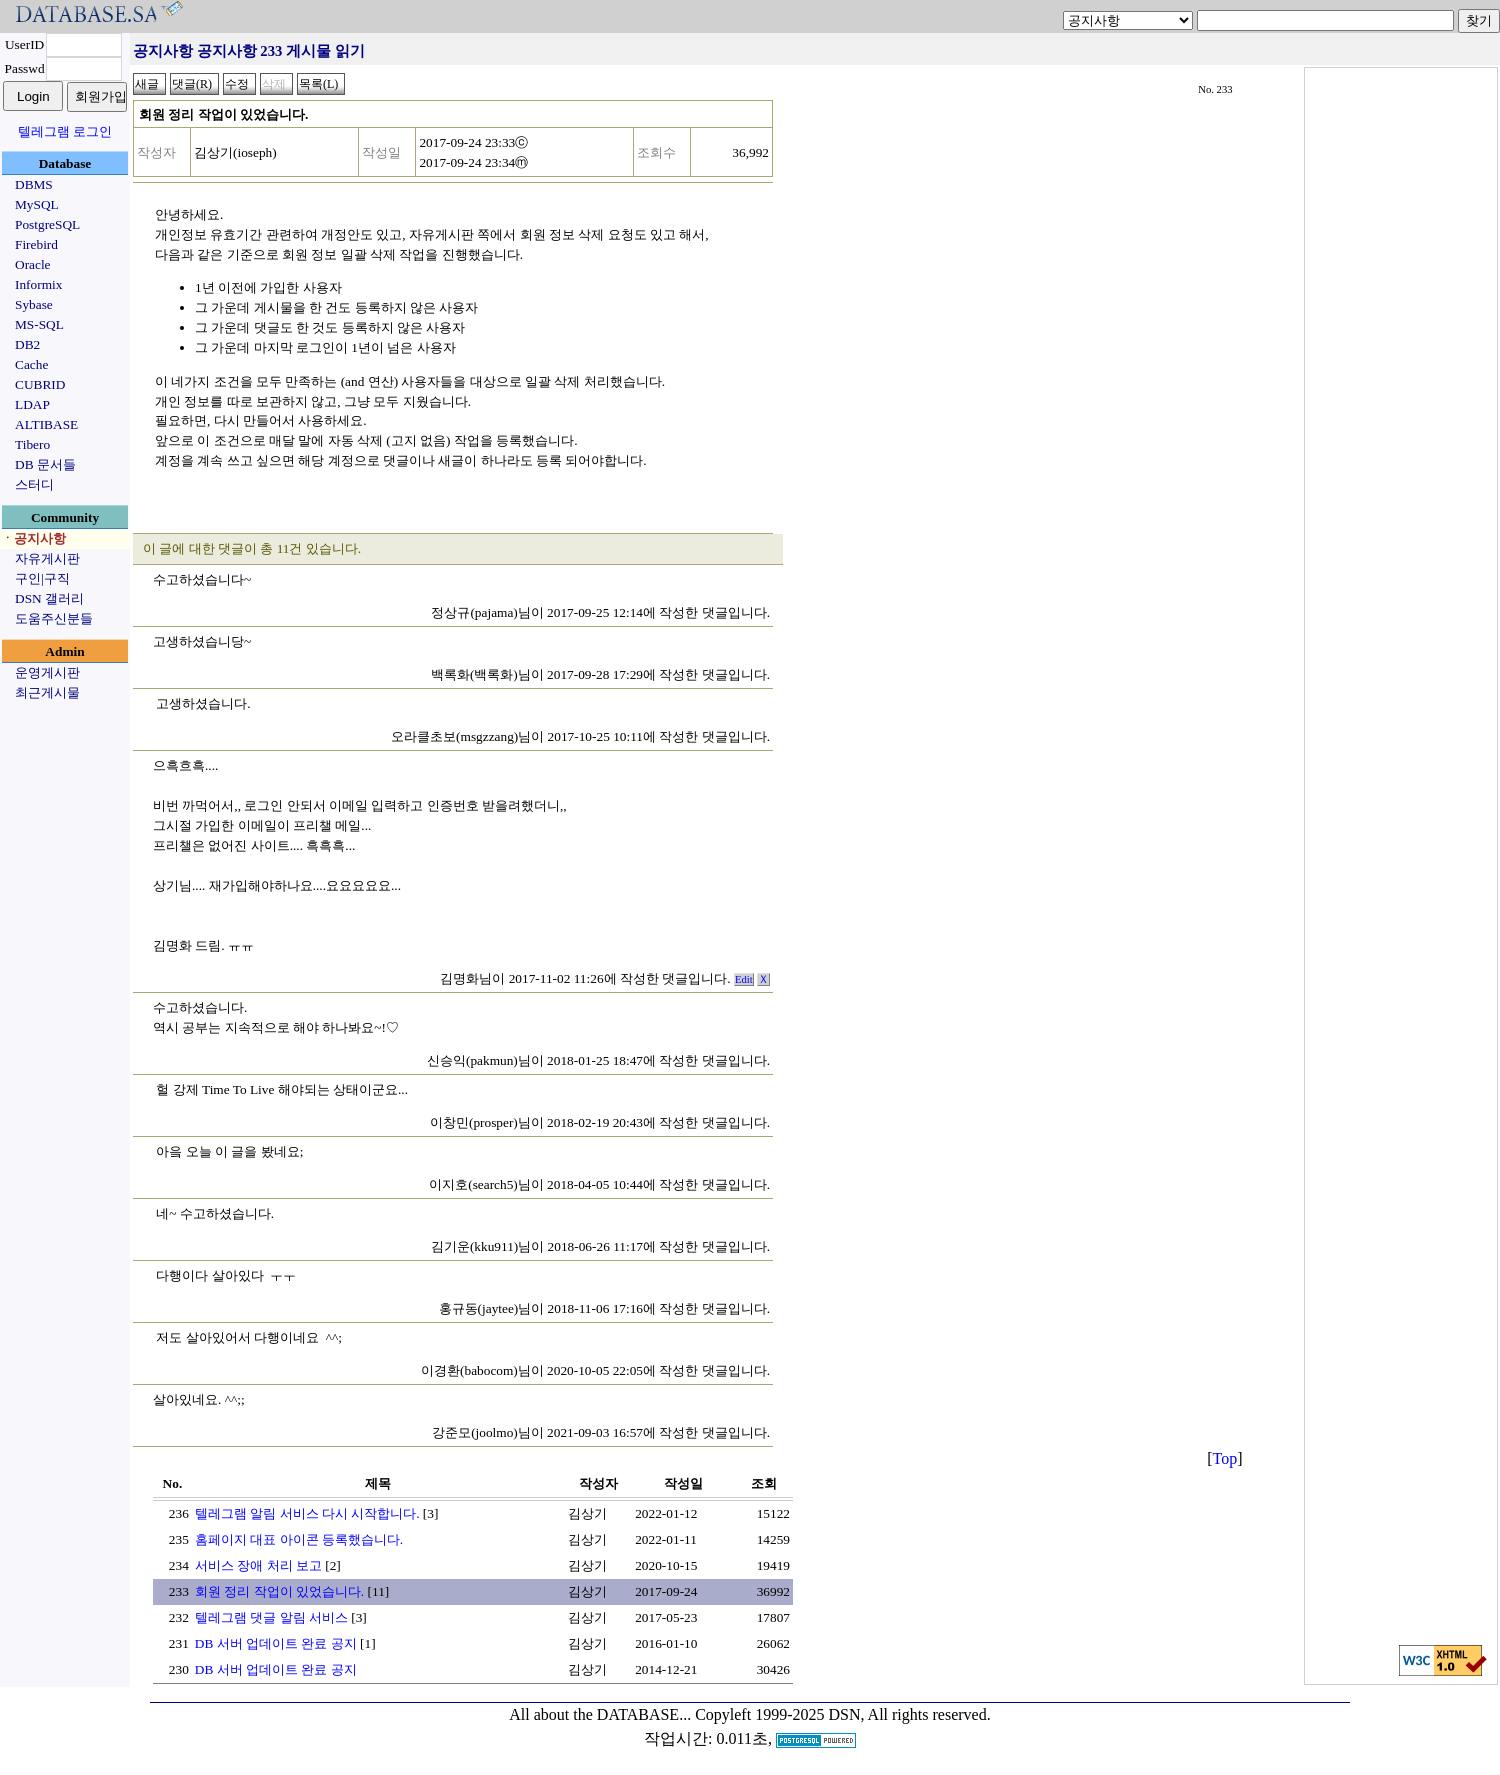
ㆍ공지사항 (33, 538)
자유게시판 (47, 558)
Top (1225, 1458)
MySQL (37, 204)
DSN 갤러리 (49, 598)
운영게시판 (47, 672)
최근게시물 (47, 692)
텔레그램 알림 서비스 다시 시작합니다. (307, 1513)
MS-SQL (39, 324)
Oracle (33, 264)
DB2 (27, 344)
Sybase (34, 304)
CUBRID (40, 384)
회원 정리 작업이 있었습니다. (279, 1591)
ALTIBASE (46, 424)
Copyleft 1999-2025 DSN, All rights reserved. (843, 1714)
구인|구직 (42, 578)
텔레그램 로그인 (65, 131)
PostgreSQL (47, 224)
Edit (744, 979)
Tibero (32, 444)
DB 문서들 (45, 464)
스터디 (34, 484)
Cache (31, 364)
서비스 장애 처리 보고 (258, 1565)
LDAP (32, 404)
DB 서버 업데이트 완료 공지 (276, 1643)
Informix (38, 284)
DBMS (34, 184)
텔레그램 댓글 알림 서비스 (271, 1617)
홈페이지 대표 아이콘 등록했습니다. (299, 1539)
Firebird (36, 244)
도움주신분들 (54, 618)
